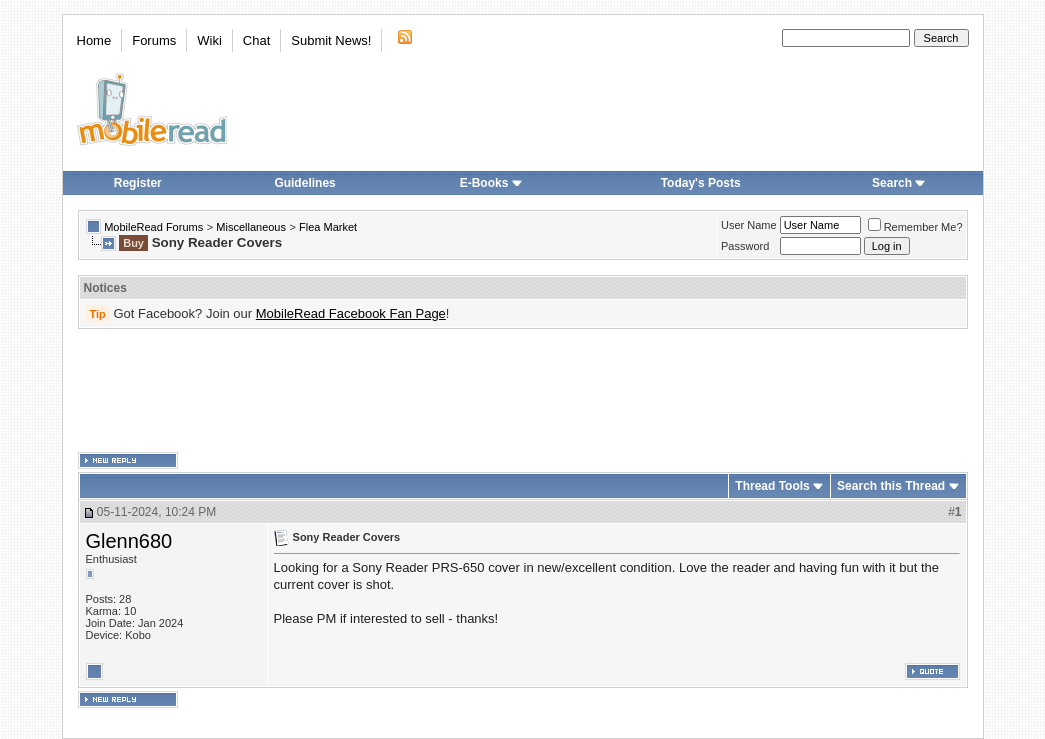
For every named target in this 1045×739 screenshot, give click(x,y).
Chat (256, 40)
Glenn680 (129, 541)
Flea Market (328, 227)
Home (94, 40)
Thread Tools (772, 486)
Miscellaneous (251, 227)
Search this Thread (891, 486)
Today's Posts (701, 183)
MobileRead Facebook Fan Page (351, 313)
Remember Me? (915, 227)
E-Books (491, 183)
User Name (749, 225)
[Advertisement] (523, 391)
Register (138, 183)
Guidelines (304, 183)
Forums (154, 40)
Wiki (209, 40)
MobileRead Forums (153, 227)
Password (745, 246)
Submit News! (331, 40)
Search (899, 183)
